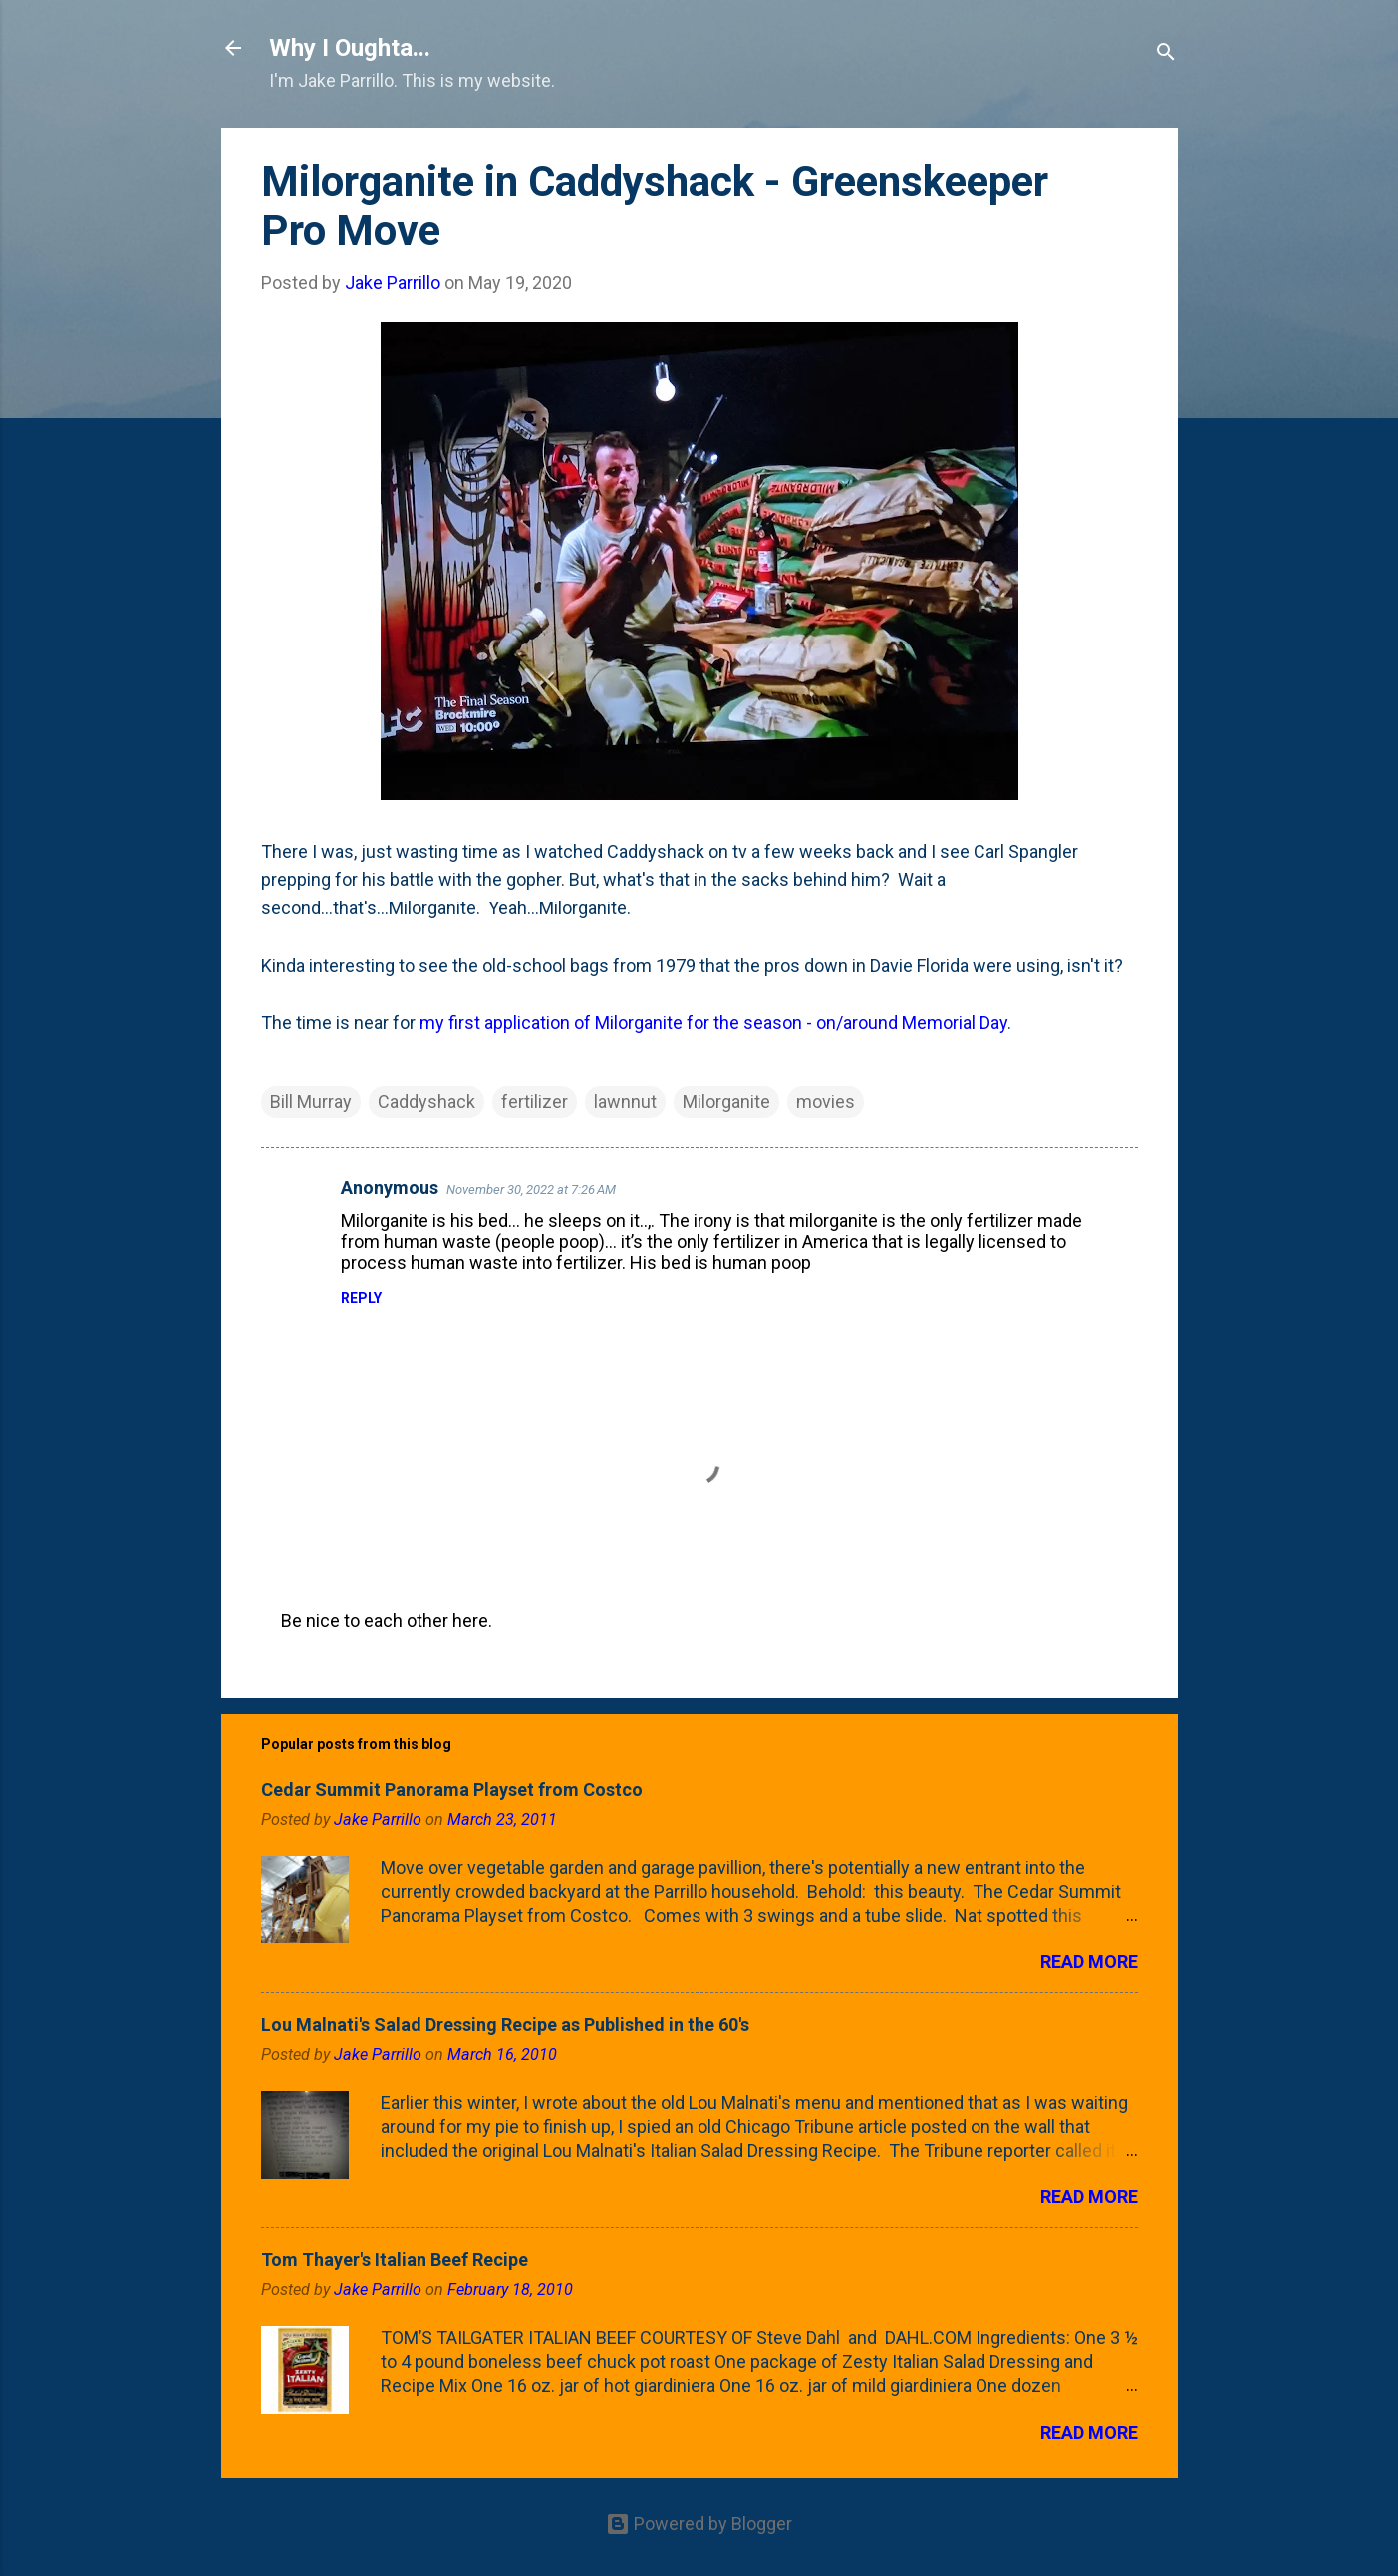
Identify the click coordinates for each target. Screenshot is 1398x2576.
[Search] (1166, 54)
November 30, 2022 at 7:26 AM (531, 1189)
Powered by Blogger (699, 2523)
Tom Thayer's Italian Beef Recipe (394, 2259)
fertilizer (534, 1101)
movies (825, 1101)
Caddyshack (426, 1101)
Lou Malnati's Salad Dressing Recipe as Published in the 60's (505, 2024)
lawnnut (625, 1101)
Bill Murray (311, 1101)
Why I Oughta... (349, 48)
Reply (361, 1298)
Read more (1089, 1961)
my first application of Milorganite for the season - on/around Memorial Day (713, 1022)
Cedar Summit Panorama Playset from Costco (452, 1789)
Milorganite (726, 1101)
